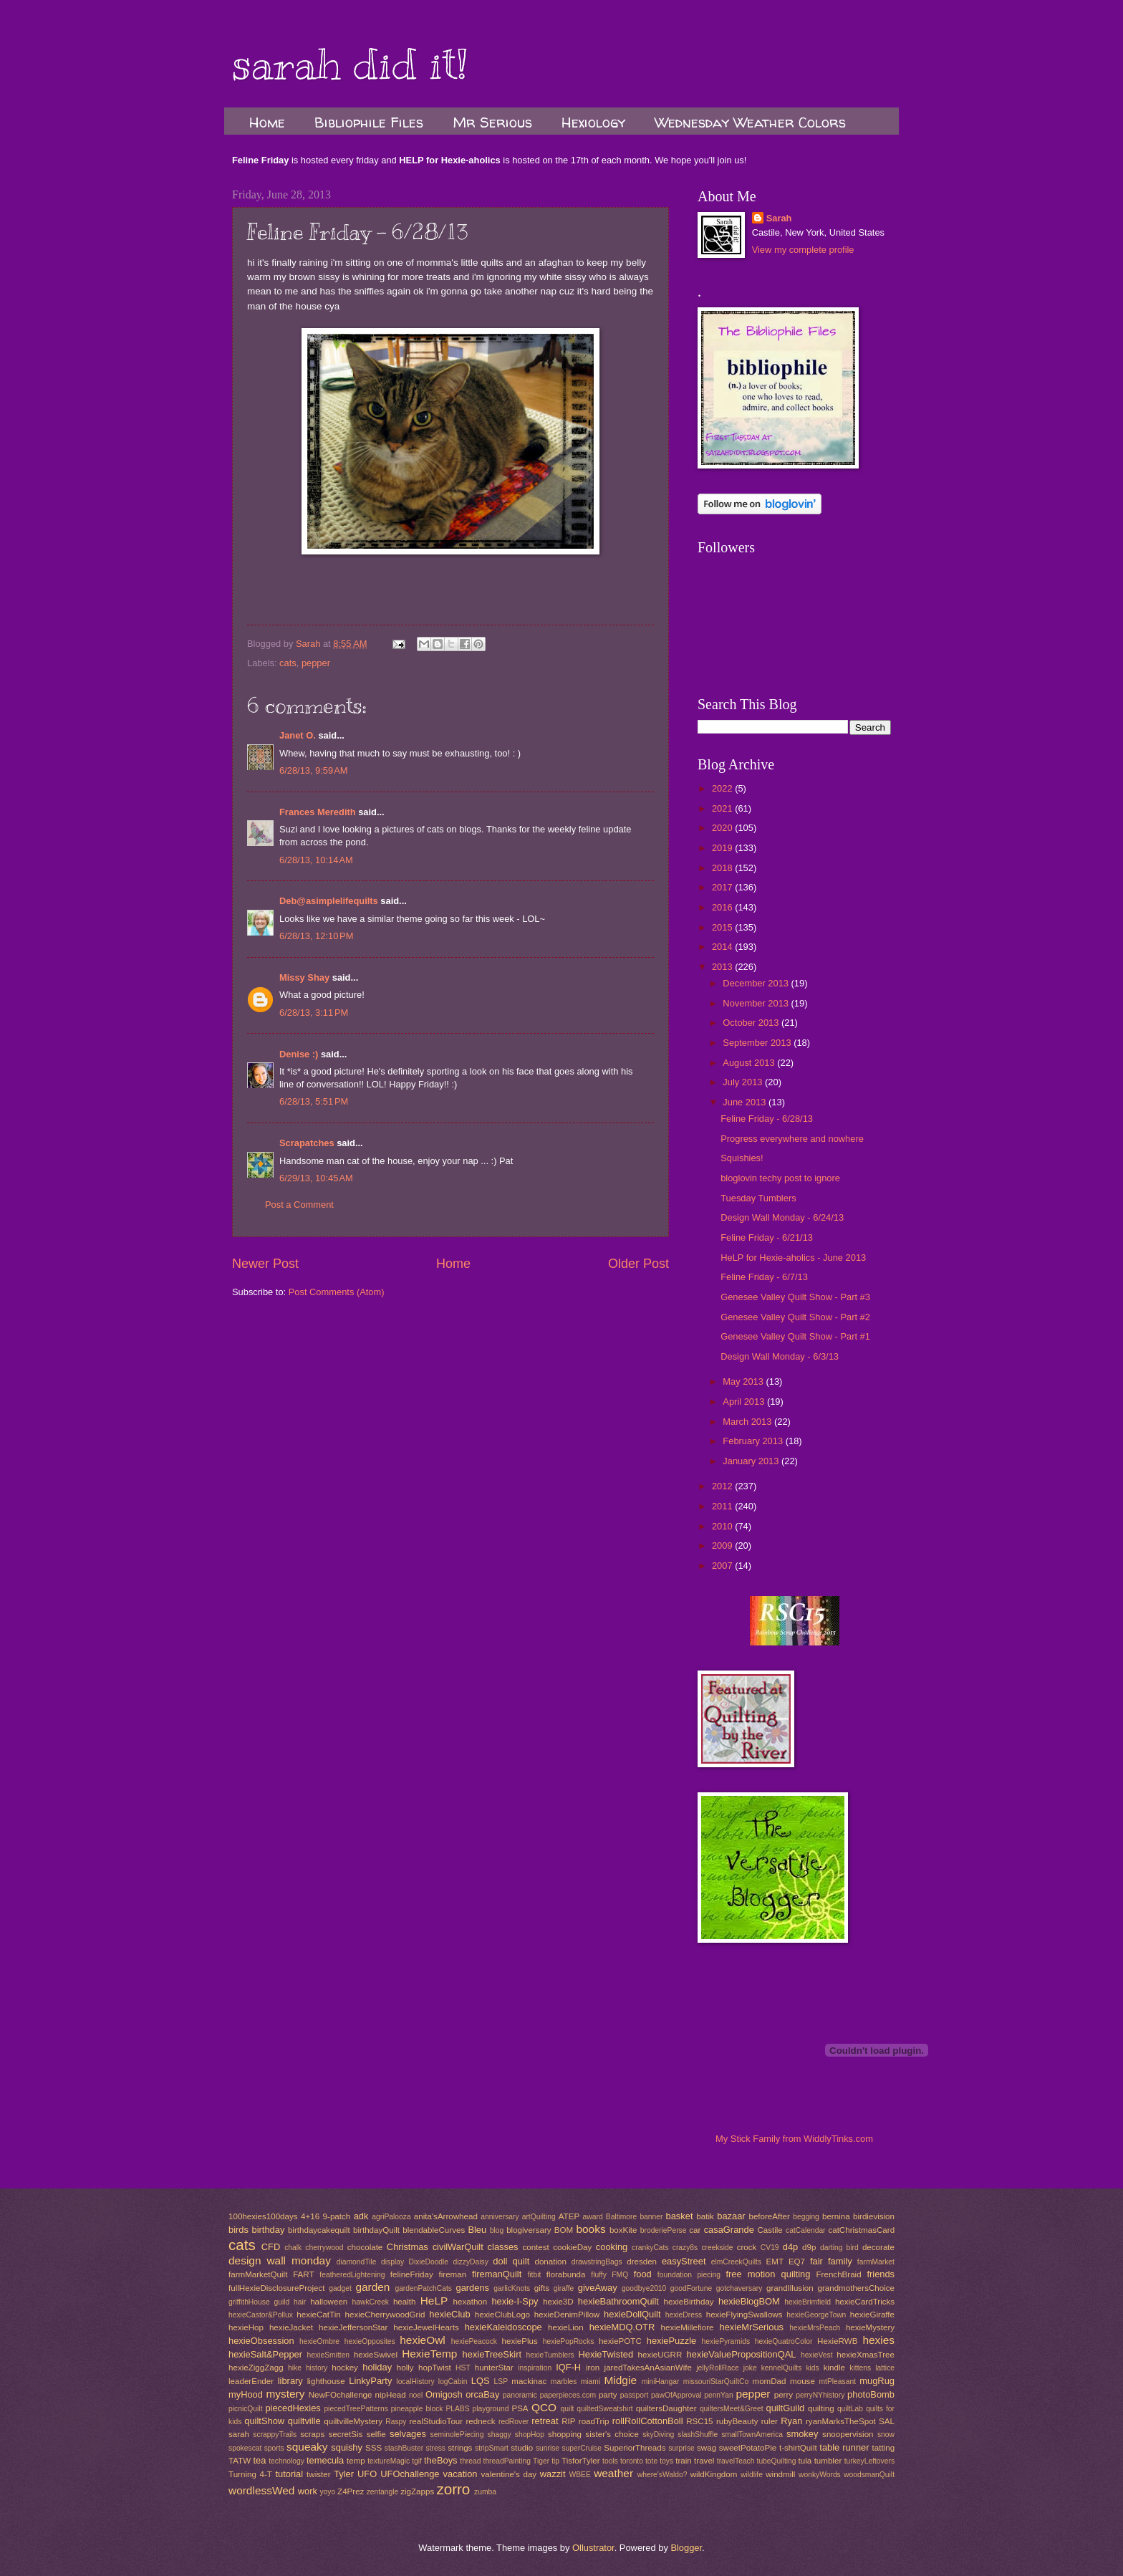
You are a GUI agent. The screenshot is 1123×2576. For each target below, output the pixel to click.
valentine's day (508, 2474)
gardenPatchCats (423, 2288)
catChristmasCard (861, 2230)
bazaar (731, 2216)
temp (356, 2460)
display (392, 2262)
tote (651, 2461)
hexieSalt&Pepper (265, 2354)
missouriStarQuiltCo (716, 2381)
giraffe (564, 2288)
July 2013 (744, 1082)
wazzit (553, 2474)
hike (295, 2368)
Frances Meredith (317, 812)
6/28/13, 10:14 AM (316, 860)
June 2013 (745, 1102)
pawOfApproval (676, 2395)
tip (555, 2461)
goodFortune (691, 2288)
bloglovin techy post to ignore (780, 1178)
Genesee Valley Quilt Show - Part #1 (795, 1336)
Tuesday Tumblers (758, 1198)
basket (679, 2216)
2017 (723, 887)
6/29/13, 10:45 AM (316, 1178)
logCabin (453, 2381)
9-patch (337, 2216)
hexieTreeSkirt (492, 2354)
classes (503, 2246)
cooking (611, 2246)
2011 (723, 1506)
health (404, 2301)
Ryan (791, 2421)
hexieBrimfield (807, 2302)
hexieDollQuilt (632, 2314)
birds (238, 2229)
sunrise (547, 2448)
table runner (844, 2447)
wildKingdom (714, 2474)
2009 (723, 1545)
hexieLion (566, 2327)
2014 (723, 946)
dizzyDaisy (470, 2262)
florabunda (566, 2274)
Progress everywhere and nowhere (792, 1138)
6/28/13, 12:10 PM (316, 936)
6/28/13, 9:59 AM (313, 770)
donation (550, 2261)
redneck (480, 2421)
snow (886, 2434)
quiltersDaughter (666, 2408)
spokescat (244, 2448)
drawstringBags (597, 2262)
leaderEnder (251, 2381)
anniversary (500, 2217)
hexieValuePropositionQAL (741, 2354)
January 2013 (752, 1461)
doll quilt (511, 2261)
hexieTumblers (550, 2355)
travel (704, 2460)
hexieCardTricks (865, 2301)
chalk (293, 2247)
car (694, 2230)
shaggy (499, 2434)
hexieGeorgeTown (816, 2315)
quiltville (304, 2421)
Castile (769, 2230)
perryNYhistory (820, 2395)
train (683, 2460)
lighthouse (326, 2381)
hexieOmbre (319, 2341)
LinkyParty (370, 2380)
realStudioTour (436, 2421)
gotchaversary (739, 2288)
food (643, 2274)
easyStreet (684, 2261)
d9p (809, 2247)
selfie (376, 2434)
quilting (821, 2408)
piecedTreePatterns (355, 2409)
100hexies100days (263, 2216)
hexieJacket (291, 2327)
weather (613, 2473)
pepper (316, 663)
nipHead (390, 2394)
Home (267, 122)
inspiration (534, 2368)
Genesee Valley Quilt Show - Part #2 (795, 1317)
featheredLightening (352, 2275)
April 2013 (745, 1401)
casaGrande (729, 2229)
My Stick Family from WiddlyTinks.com (794, 2138)
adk (361, 2216)
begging (806, 2217)
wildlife (752, 2475)
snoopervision (847, 2434)
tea (259, 2460)
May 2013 (744, 1381)
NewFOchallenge (340, 2394)
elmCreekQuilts (736, 2262)
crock (747, 2247)
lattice (885, 2368)
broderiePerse (663, 2230)
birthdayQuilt (376, 2230)
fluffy (599, 2275)
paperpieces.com (568, 2395)
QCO (543, 2407)
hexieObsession (261, 2340)
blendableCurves (434, 2230)
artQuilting (539, 2217)
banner (651, 2217)
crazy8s (685, 2247)
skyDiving (658, 2434)
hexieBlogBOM (749, 2301)
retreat (544, 2421)
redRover (513, 2422)
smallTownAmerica (752, 2434)
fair (816, 2261)
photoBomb (871, 2394)
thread (470, 2461)
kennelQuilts (781, 2368)
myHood (245, 2394)
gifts (541, 2288)
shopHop (529, 2434)
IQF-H (568, 2367)
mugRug (877, 2380)
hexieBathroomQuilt (618, 2301)
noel (416, 2395)
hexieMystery (870, 2327)
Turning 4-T (250, 2474)
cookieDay (572, 2247)
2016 (723, 907)
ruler (769, 2421)
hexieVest (817, 2355)
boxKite (623, 2230)
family (840, 2261)
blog (496, 2230)
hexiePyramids (726, 2341)
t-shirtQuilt (798, 2447)
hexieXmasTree (866, 2354)
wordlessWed (261, 2490)
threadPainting (507, 2461)
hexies (878, 2340)
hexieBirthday (689, 2301)
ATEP (569, 2216)
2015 (723, 927)
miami (590, 2381)
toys (666, 2461)
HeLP (434, 2300)
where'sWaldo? (662, 2475)
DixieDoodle (429, 2262)
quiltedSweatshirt (604, 2409)
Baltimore (621, 2217)
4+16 (310, 2216)
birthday (268, 2229)
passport (634, 2395)
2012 (723, 1486)
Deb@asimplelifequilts (328, 900)
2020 (723, 827)
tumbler (828, 2460)
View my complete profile (803, 249)
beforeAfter (768, 2216)
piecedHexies (292, 2408)
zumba (485, 2492)
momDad (769, 2381)
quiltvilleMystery (353, 2421)
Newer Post (265, 1263)
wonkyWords (820, 2475)
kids (812, 2368)
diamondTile (357, 2262)
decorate (878, 2247)
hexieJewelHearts (425, 2327)
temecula (325, 2460)
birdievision (874, 2216)
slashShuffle (698, 2434)
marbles (564, 2381)
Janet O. (297, 735)
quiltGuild (785, 2408)
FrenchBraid (839, 2274)
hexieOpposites (369, 2341)
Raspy (395, 2422)
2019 (723, 847)
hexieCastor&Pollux (260, 2315)
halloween (328, 2301)
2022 (723, 788)
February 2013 (754, 1441)
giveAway (597, 2287)
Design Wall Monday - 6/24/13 (782, 1217)
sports (274, 2448)
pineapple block (417, 2409)
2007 (723, 1565)
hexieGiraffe (872, 2314)
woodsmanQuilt (869, 2475)
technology (286, 2461)
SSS (373, 2447)
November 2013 (757, 1003)
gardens (473, 2287)
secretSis (346, 2434)
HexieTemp (429, 2353)
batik (704, 2216)
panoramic (520, 2395)
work (307, 2491)
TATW (239, 2460)
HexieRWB (837, 2341)
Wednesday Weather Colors (750, 122)
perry (783, 2394)
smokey (802, 2433)
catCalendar (806, 2230)
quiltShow (264, 2421)
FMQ (620, 2275)
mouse (802, 2381)
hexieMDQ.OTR (622, 2327)
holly (405, 2367)
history (316, 2368)
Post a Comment (299, 1204)
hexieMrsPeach (814, 2328)
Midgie (620, 2380)
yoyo (327, 2492)
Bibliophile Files (368, 122)
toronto (631, 2461)
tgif (417, 2461)
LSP (501, 2381)
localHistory (415, 2381)
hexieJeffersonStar (353, 2327)
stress (435, 2448)
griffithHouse (249, 2302)
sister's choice (611, 2434)
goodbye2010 (644, 2288)
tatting (883, 2447)
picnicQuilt (245, 2409)
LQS (480, 2380)
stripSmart (492, 2448)
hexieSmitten (328, 2355)
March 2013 (748, 1421)
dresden (642, 2261)
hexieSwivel (375, 2354)
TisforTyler (581, 2460)
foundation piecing (688, 2275)
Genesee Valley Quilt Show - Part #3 (795, 1297)
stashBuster (404, 2448)
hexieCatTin (318, 2314)
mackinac (528, 2381)
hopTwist (434, 2367)
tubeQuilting (776, 2461)
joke (750, 2368)
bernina (836, 2216)
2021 (723, 808)
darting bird (839, 2247)
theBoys (441, 2460)
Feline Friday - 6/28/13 (766, 1118)
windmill (780, 2474)
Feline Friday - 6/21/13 (766, 1237)
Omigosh (444, 2394)
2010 (723, 1526)
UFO (367, 2474)
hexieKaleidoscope (503, 2327)
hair (300, 2302)
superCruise (582, 2448)
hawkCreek (371, 2302)
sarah (238, 2434)
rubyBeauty (737, 2421)
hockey (345, 2367)
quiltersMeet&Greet (731, 2409)
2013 (723, 966)
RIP (568, 2421)
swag (706, 2447)
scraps (312, 2434)
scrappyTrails (275, 2434)
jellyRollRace (717, 2368)
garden (372, 2287)
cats (288, 663)
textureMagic (388, 2461)
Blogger (686, 2547)
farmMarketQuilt (257, 2274)
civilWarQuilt (458, 2246)
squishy (346, 2447)
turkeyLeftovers (869, 2461)
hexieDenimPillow (566, 2314)
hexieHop (246, 2327)
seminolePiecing (457, 2434)
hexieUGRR (660, 2354)
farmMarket (876, 2262)
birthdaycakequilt (319, 2230)
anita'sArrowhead (446, 2216)
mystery (285, 2394)
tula (805, 2460)
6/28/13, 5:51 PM (313, 1101)
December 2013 (757, 983)
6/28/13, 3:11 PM (313, 1012)
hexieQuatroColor (784, 2341)
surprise (681, 2448)
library (290, 2380)
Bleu (477, 2229)
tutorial (289, 2474)
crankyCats (650, 2247)
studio (522, 2447)
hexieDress (684, 2315)
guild (281, 2302)
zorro (453, 2489)
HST (463, 2368)
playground (491, 2409)
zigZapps (417, 2491)
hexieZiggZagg (256, 2367)
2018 (723, 867)
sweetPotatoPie (747, 2447)
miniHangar (661, 2381)
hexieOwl (422, 2340)
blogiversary (528, 2230)
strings (460, 2447)
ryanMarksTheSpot (841, 2421)
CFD (270, 2246)
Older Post (638, 1263)
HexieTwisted (606, 2354)
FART (303, 2274)
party (608, 2394)
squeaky (307, 2447)
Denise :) (298, 1054)
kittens (860, 2368)
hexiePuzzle (671, 2340)
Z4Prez (350, 2491)
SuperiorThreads (634, 2447)
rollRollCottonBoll (647, 2421)
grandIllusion (790, 2288)
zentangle (383, 2492)
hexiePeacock (474, 2341)
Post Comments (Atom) (337, 1292)
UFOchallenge (409, 2474)
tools (610, 2461)
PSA (519, 2408)
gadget (340, 2288)
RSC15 (699, 2421)
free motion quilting (768, 2274)
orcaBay (482, 2394)
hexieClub (449, 2314)
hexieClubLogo (502, 2314)
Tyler (344, 2474)
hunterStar (494, 2367)
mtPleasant (838, 2381)
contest (535, 2247)
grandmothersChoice (855, 2288)
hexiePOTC (620, 2341)
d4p (790, 2246)
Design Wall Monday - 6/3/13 (779, 1356)
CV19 (770, 2247)
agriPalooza (391, 2217)
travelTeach (736, 2461)
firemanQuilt (496, 2274)
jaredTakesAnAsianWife (648, 2367)
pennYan (718, 2395)
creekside (717, 2247)
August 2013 (750, 1062)
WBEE (580, 2475)
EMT (775, 2261)
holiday (377, 2367)
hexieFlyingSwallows (744, 2314)
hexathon (470, 2301)
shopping (565, 2434)
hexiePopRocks (568, 2341)
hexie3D (558, 2301)
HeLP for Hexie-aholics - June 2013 (793, 1257)
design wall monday (279, 2260)
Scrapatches (306, 1143)
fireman (452, 2274)
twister (318, 2474)
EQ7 (797, 2261)
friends (881, 2274)
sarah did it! (350, 64)
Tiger (541, 2461)
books (590, 2229)
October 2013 (752, 1022)
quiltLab (850, 2409)
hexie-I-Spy (514, 2301)
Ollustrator (593, 2547)
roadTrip (594, 2421)
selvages (408, 2433)
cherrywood (324, 2247)
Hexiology (593, 122)
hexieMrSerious (752, 2327)
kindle (834, 2367)
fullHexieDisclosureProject (276, 2288)
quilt (567, 2409)
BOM (563, 2230)
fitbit (534, 2275)
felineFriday (411, 2274)
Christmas (407, 2246)
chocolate (365, 2247)
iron (592, 2367)
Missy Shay (304, 977)
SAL (887, 2421)
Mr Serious (492, 122)
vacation (460, 2474)
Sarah (779, 218)
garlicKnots (511, 2288)
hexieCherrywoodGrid (385, 2314)
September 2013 (758, 1042)
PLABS (457, 2409)
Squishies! (741, 1158)
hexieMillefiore (687, 2327)
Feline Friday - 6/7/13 (764, 1277)
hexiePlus (520, 2341)
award (593, 2217)
